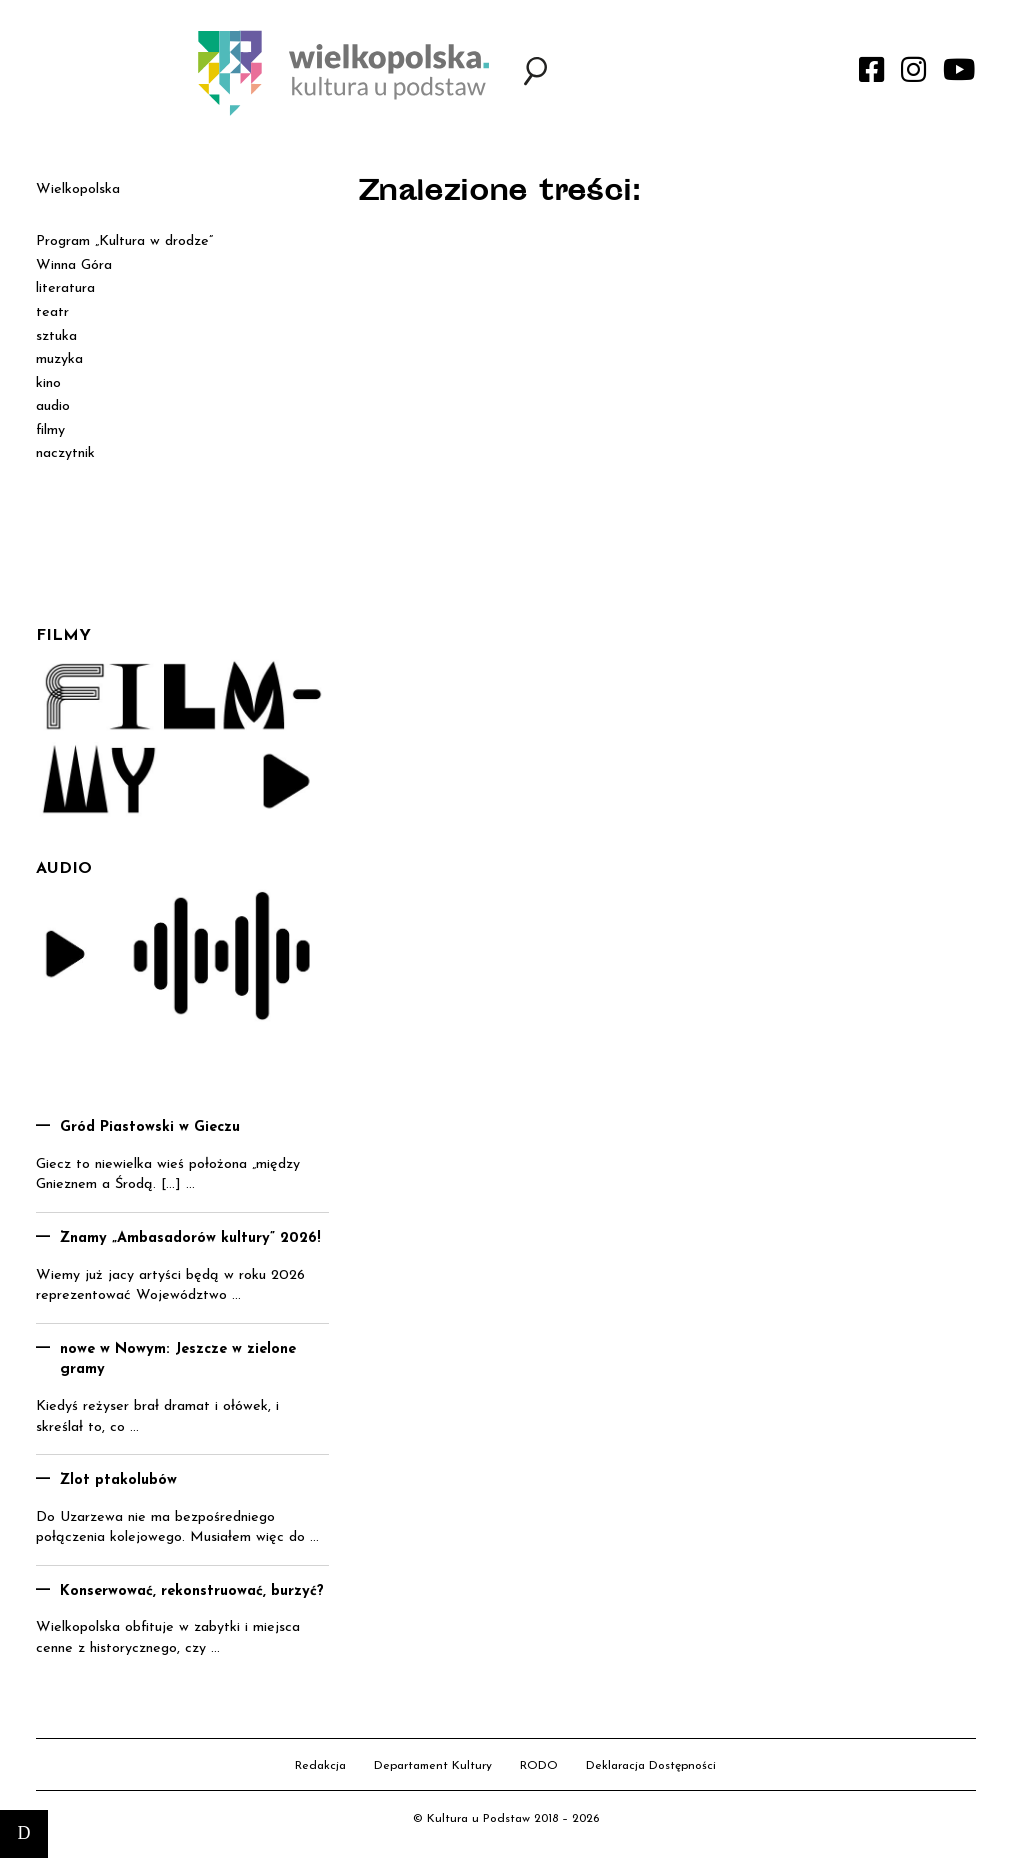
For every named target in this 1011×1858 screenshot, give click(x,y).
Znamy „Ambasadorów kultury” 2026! (190, 1238)
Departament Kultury (433, 1766)
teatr (52, 312)
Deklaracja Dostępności (651, 1766)
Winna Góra (74, 265)
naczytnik (65, 453)
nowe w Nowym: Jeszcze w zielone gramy (178, 1360)
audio (53, 406)
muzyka (59, 359)
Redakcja (320, 1766)
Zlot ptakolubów (118, 1480)
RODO (539, 1766)
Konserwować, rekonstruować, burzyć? (192, 1591)
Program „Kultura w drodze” (124, 241)
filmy (50, 430)
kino (48, 383)
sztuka (56, 336)
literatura (65, 288)
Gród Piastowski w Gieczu (150, 1127)
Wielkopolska (78, 189)
